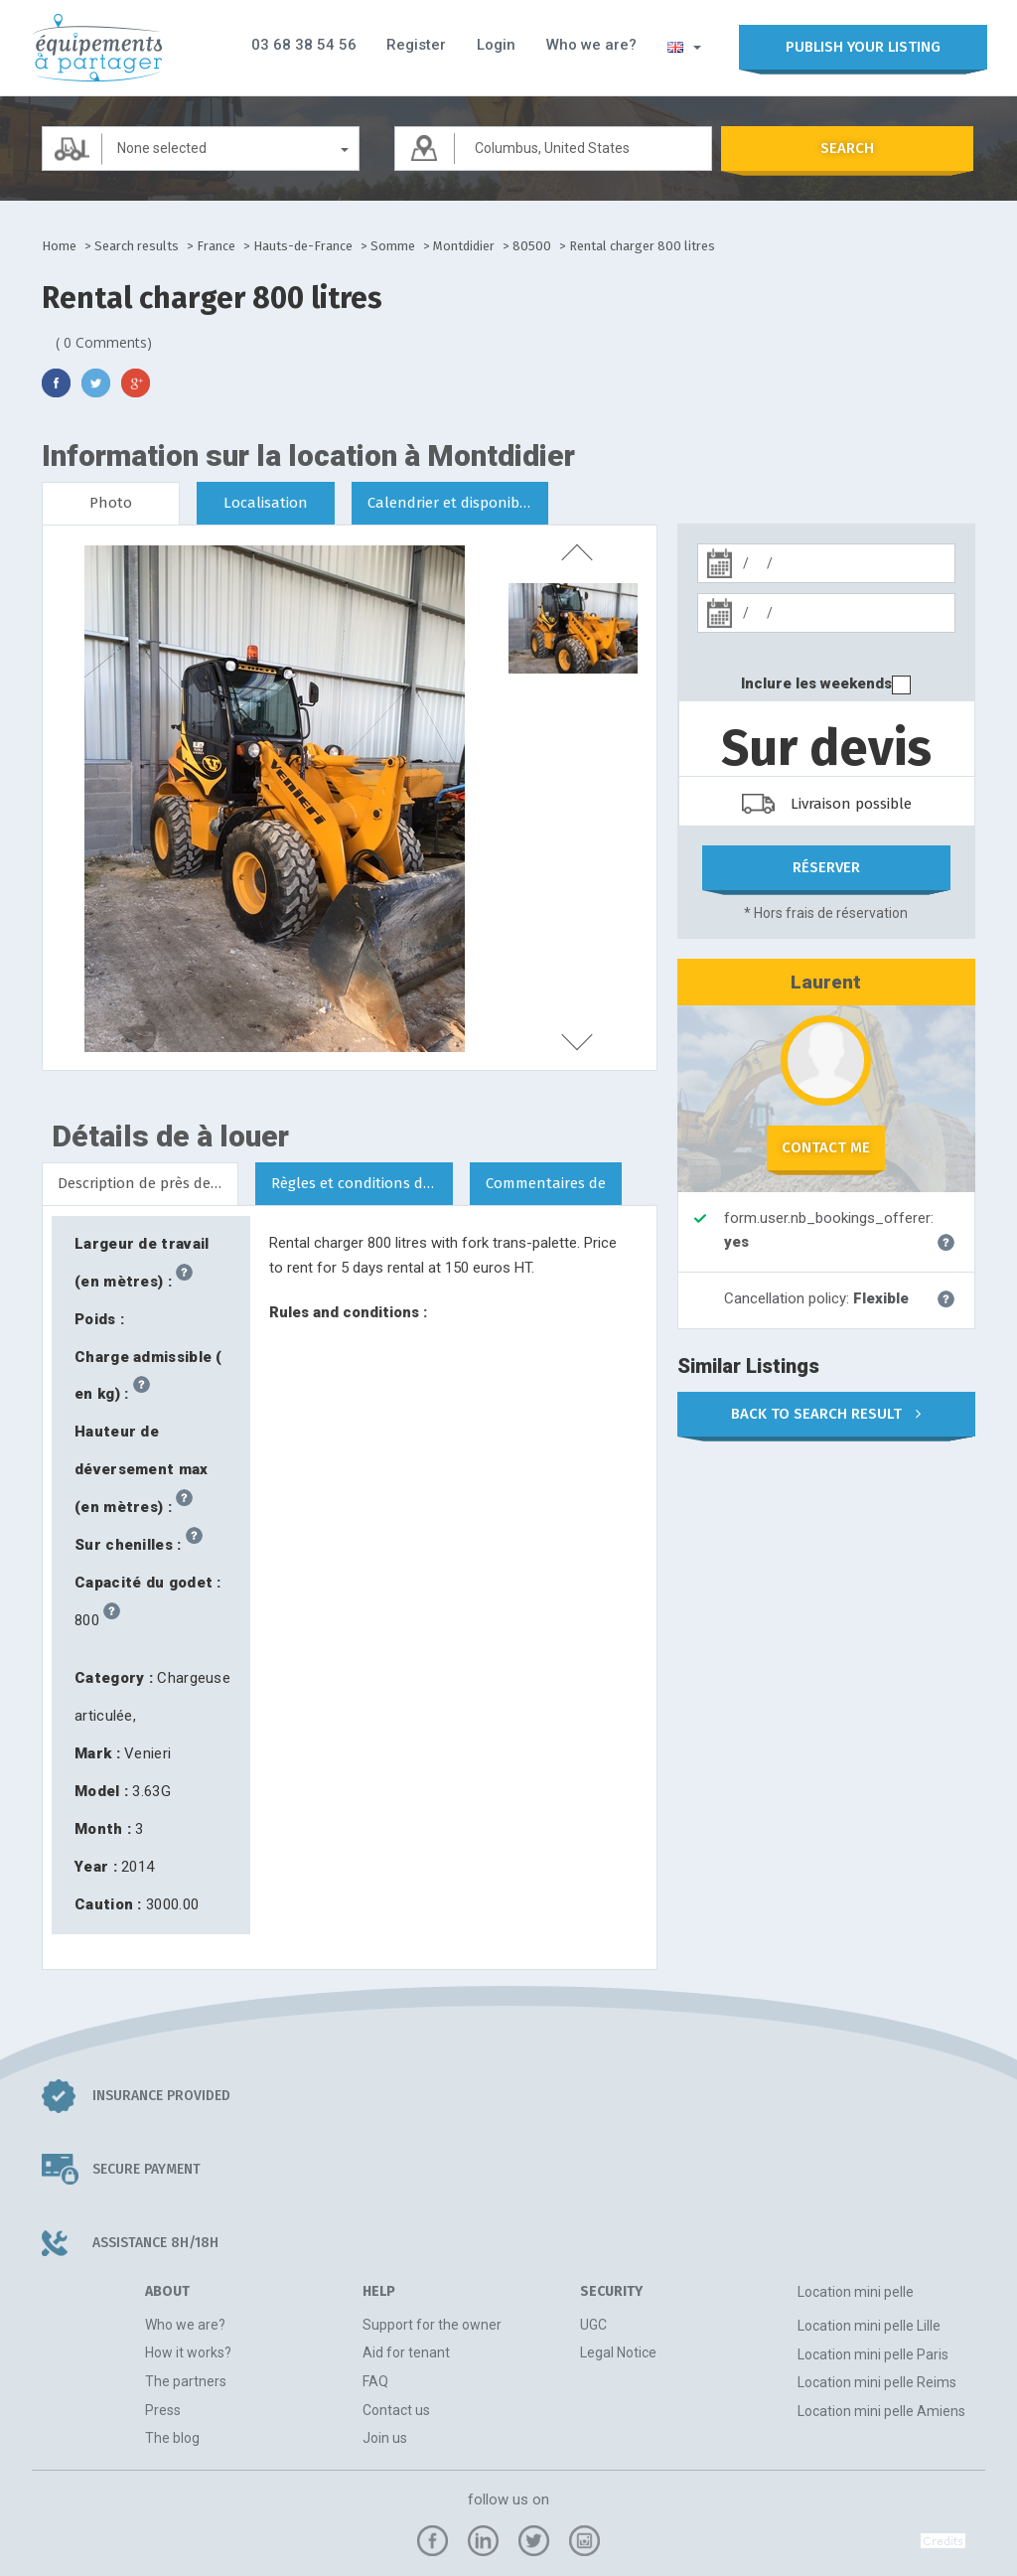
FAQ (375, 2380)
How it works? (188, 2352)
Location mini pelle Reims (877, 2382)
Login (496, 45)
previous (573, 550)
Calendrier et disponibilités (457, 503)
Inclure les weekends (816, 683)
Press (163, 2409)
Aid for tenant (406, 2352)
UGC (593, 2324)
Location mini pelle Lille (869, 2326)
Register (418, 45)
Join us (385, 2438)
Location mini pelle (856, 2291)
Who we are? (589, 45)
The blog (172, 2438)
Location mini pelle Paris (873, 2353)
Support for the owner (432, 2324)
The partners (185, 2380)
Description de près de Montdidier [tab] (148, 1182)
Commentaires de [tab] (546, 1182)
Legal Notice (618, 2352)
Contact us (396, 2409)
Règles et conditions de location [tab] (361, 1182)
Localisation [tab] (265, 503)
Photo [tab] (110, 503)
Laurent (826, 981)
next (573, 1042)
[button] (680, 46)
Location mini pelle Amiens (881, 2410)
